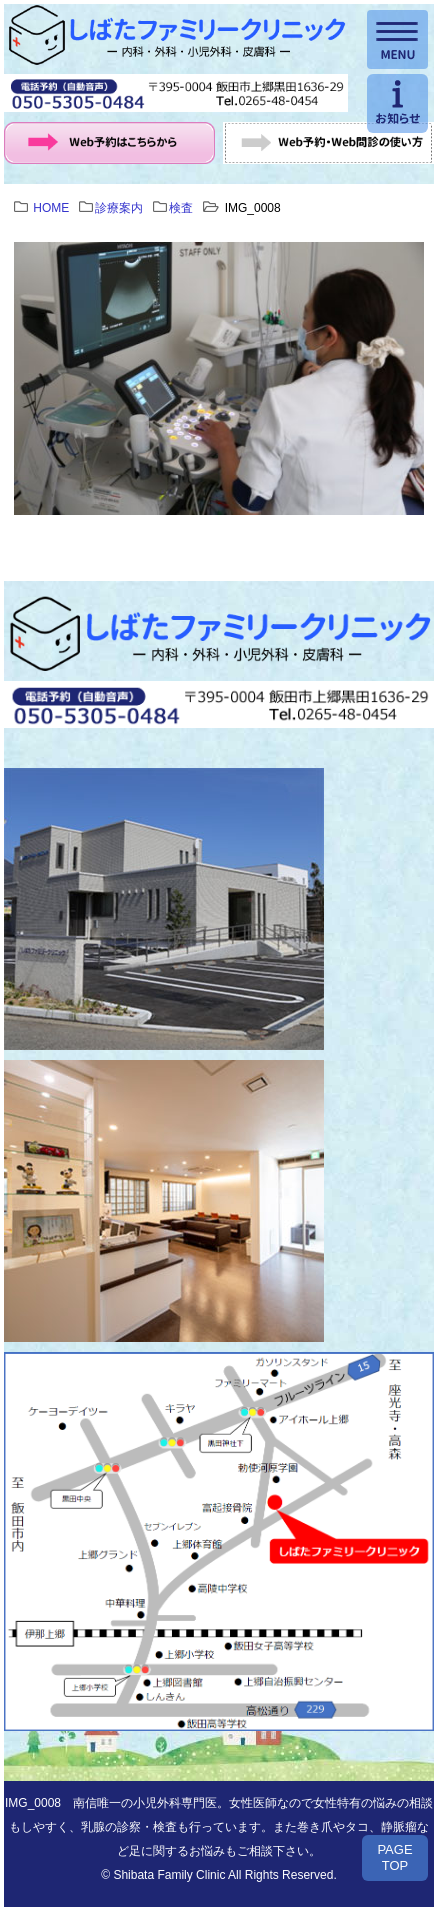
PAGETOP (394, 1857)
